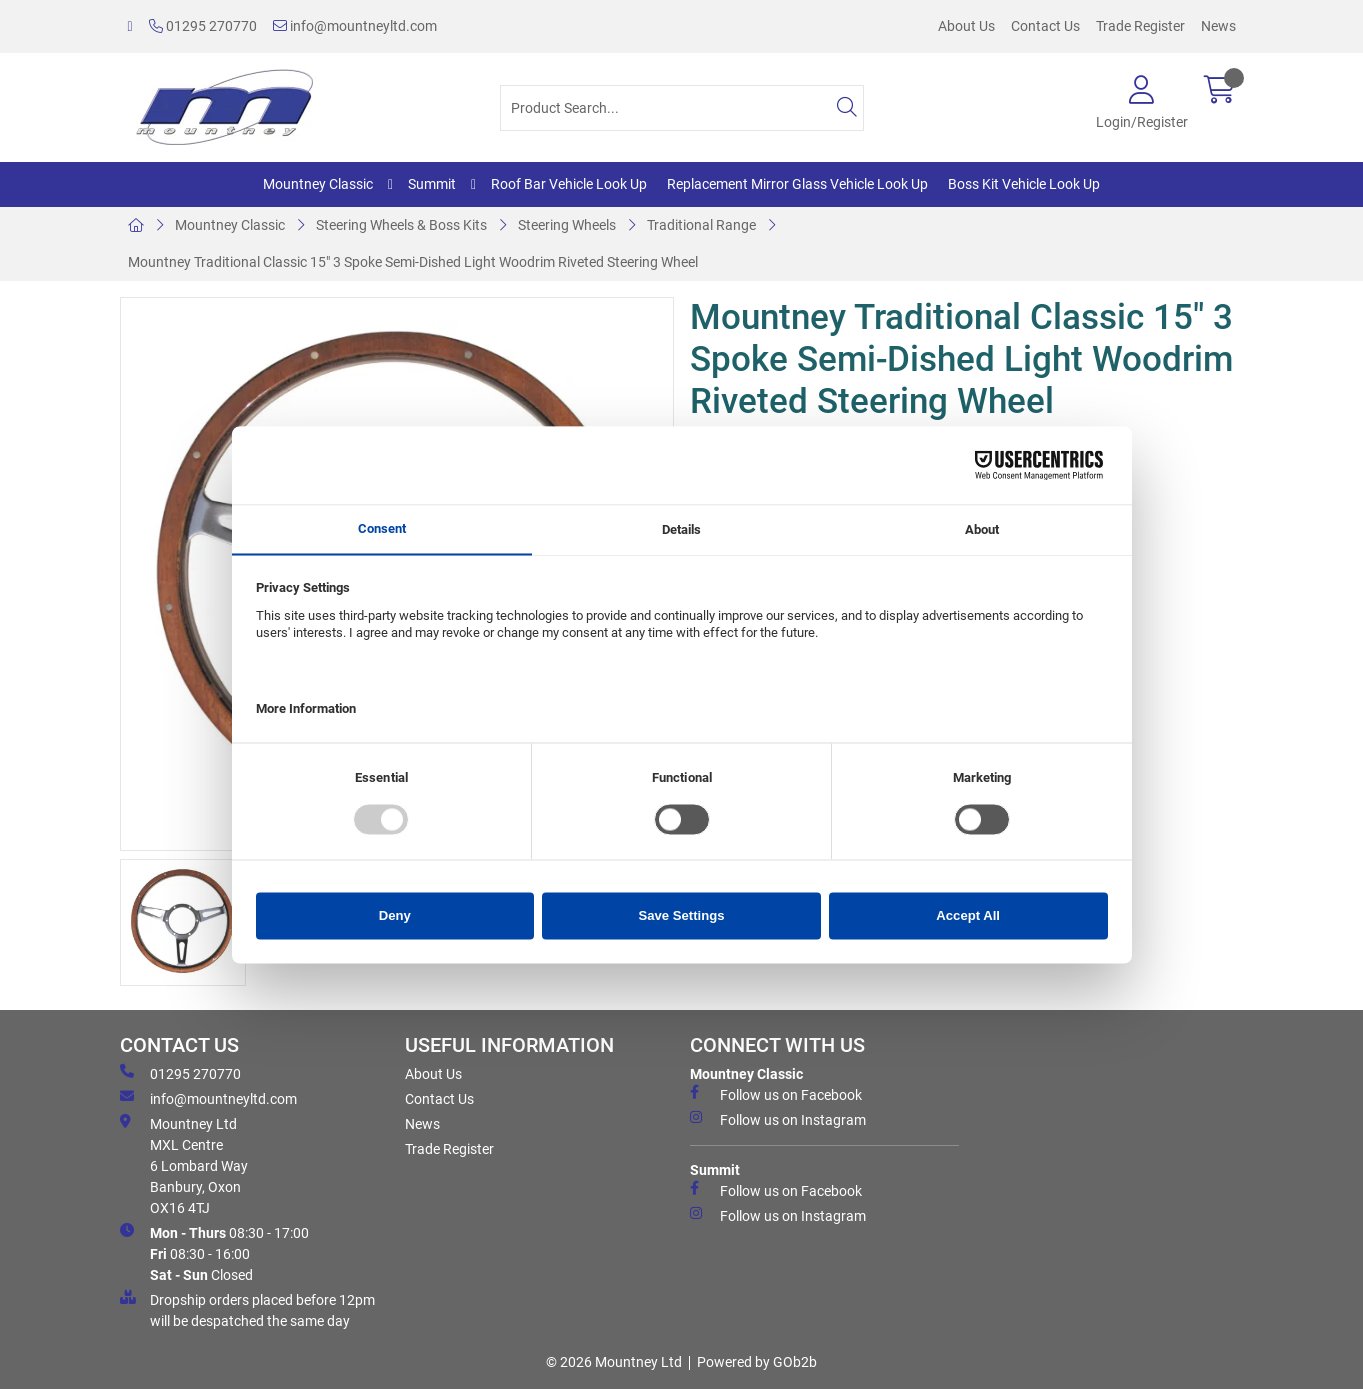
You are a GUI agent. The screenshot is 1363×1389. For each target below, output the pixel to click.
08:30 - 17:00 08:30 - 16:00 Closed (214, 1253)
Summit (432, 184)
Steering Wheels (567, 225)
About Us (966, 26)
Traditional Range (701, 225)
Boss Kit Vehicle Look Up (1024, 184)
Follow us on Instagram (778, 1119)
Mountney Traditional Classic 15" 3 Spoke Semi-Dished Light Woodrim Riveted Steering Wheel (413, 262)
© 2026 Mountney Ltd (614, 1362)
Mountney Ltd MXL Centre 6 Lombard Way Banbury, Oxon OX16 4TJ (184, 1165)
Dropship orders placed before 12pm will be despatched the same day (247, 1309)
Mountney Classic (318, 184)
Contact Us (1045, 26)
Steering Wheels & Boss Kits (401, 225)
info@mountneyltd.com (355, 26)
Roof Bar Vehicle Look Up (569, 184)
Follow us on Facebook (776, 1094)
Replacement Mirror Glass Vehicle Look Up (797, 184)
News (1218, 26)
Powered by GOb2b (757, 1362)
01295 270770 (203, 26)
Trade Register (1140, 26)
